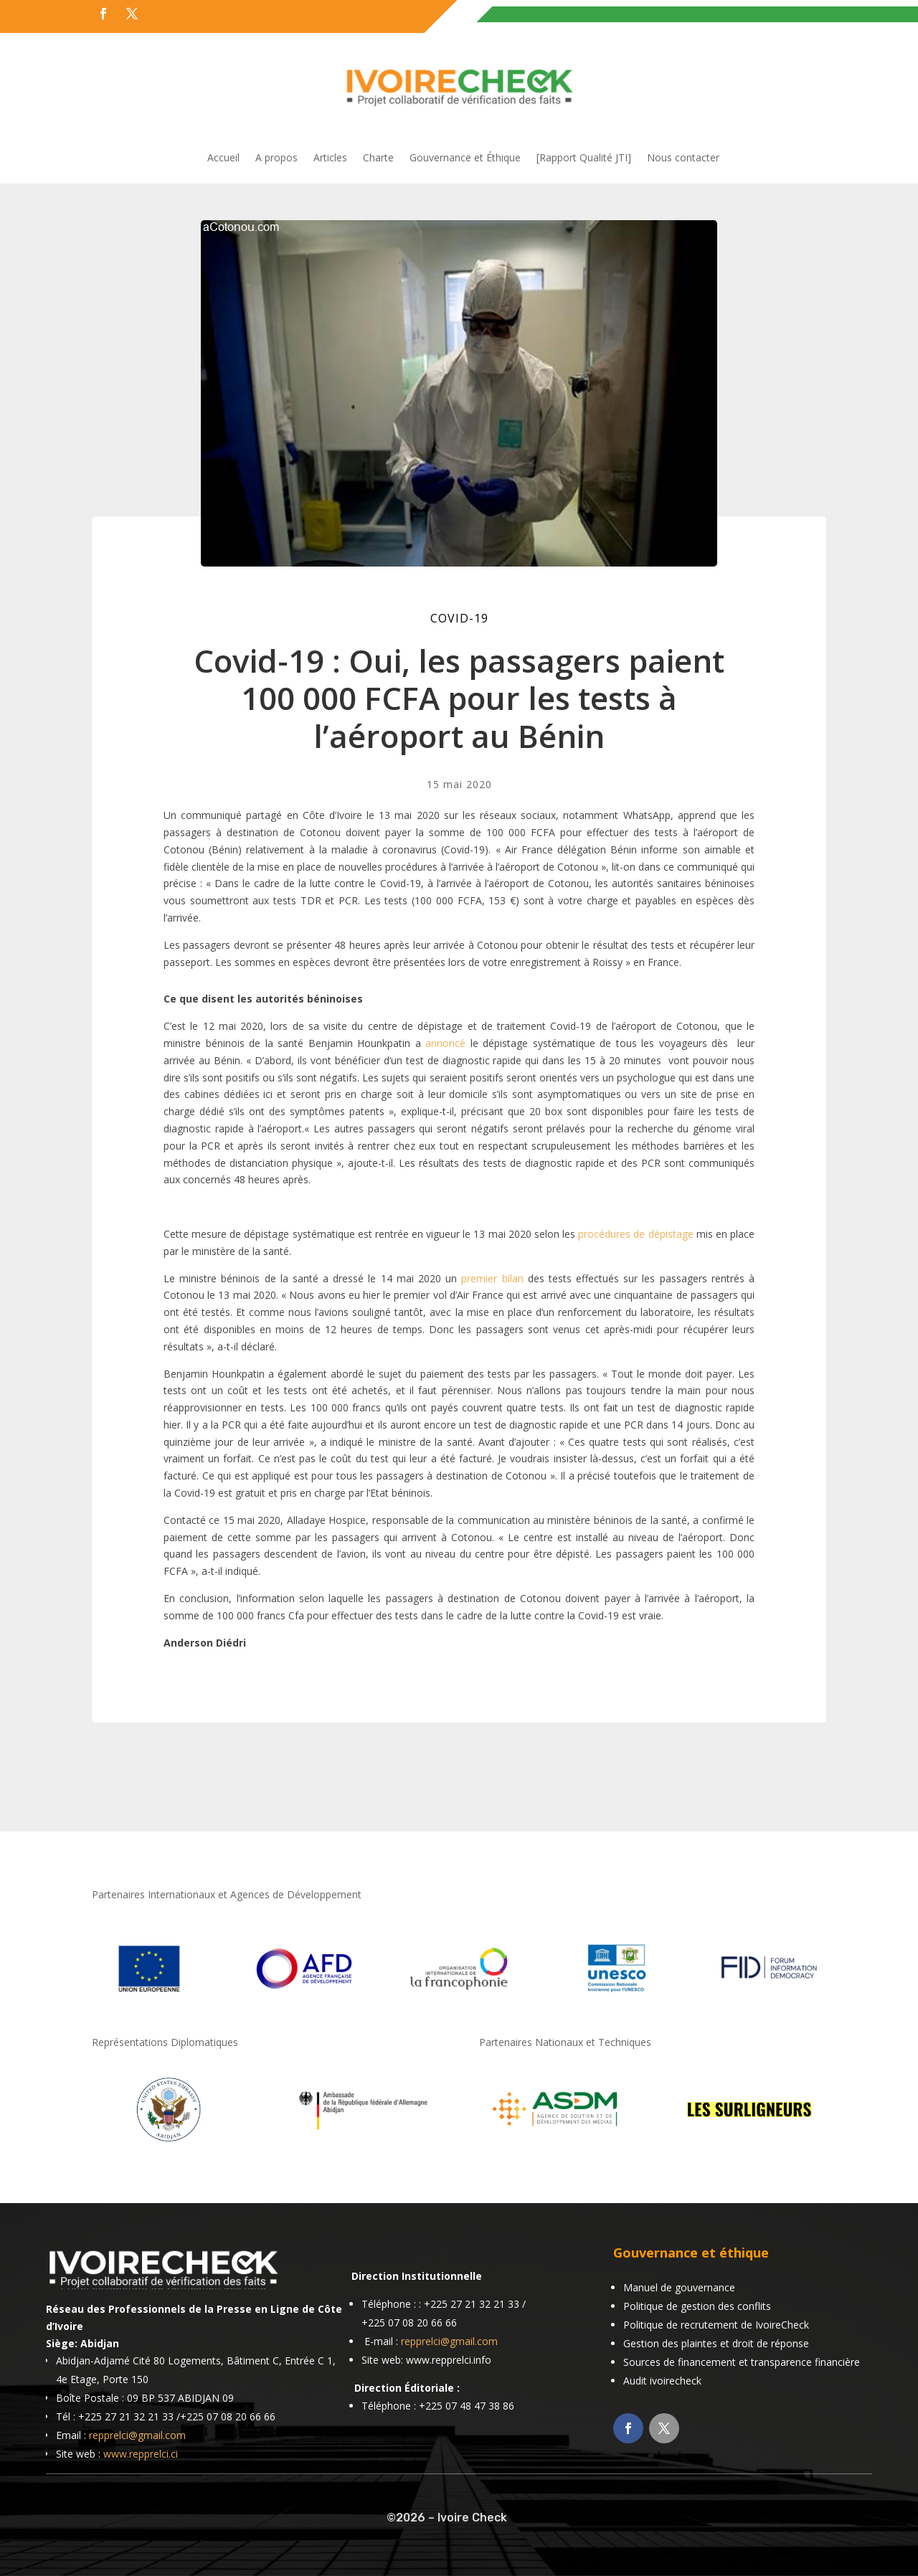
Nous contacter (683, 158)
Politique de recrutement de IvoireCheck (716, 2324)
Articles (330, 158)
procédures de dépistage (635, 1234)
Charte (378, 158)
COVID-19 (459, 618)
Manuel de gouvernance (679, 2287)
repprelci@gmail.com (137, 2435)
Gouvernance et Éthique (465, 158)
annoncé (445, 1043)
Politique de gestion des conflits (697, 2306)
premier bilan (492, 1278)
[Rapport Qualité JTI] (583, 158)
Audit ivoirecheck (662, 2380)
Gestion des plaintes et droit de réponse (716, 2343)
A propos (276, 158)
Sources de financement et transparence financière (741, 2362)
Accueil (223, 158)
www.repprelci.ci (140, 2454)
